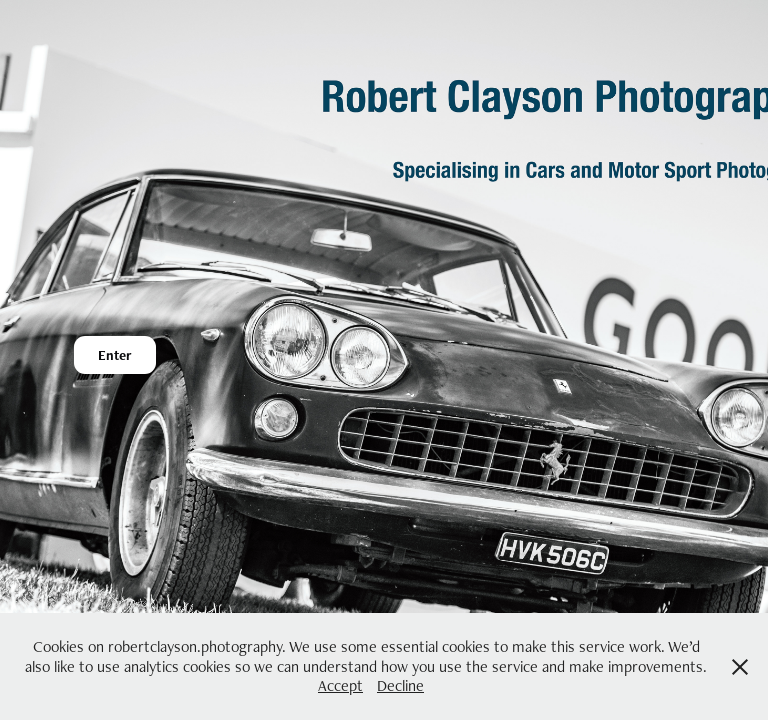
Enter (115, 355)
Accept (340, 685)
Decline (400, 685)
